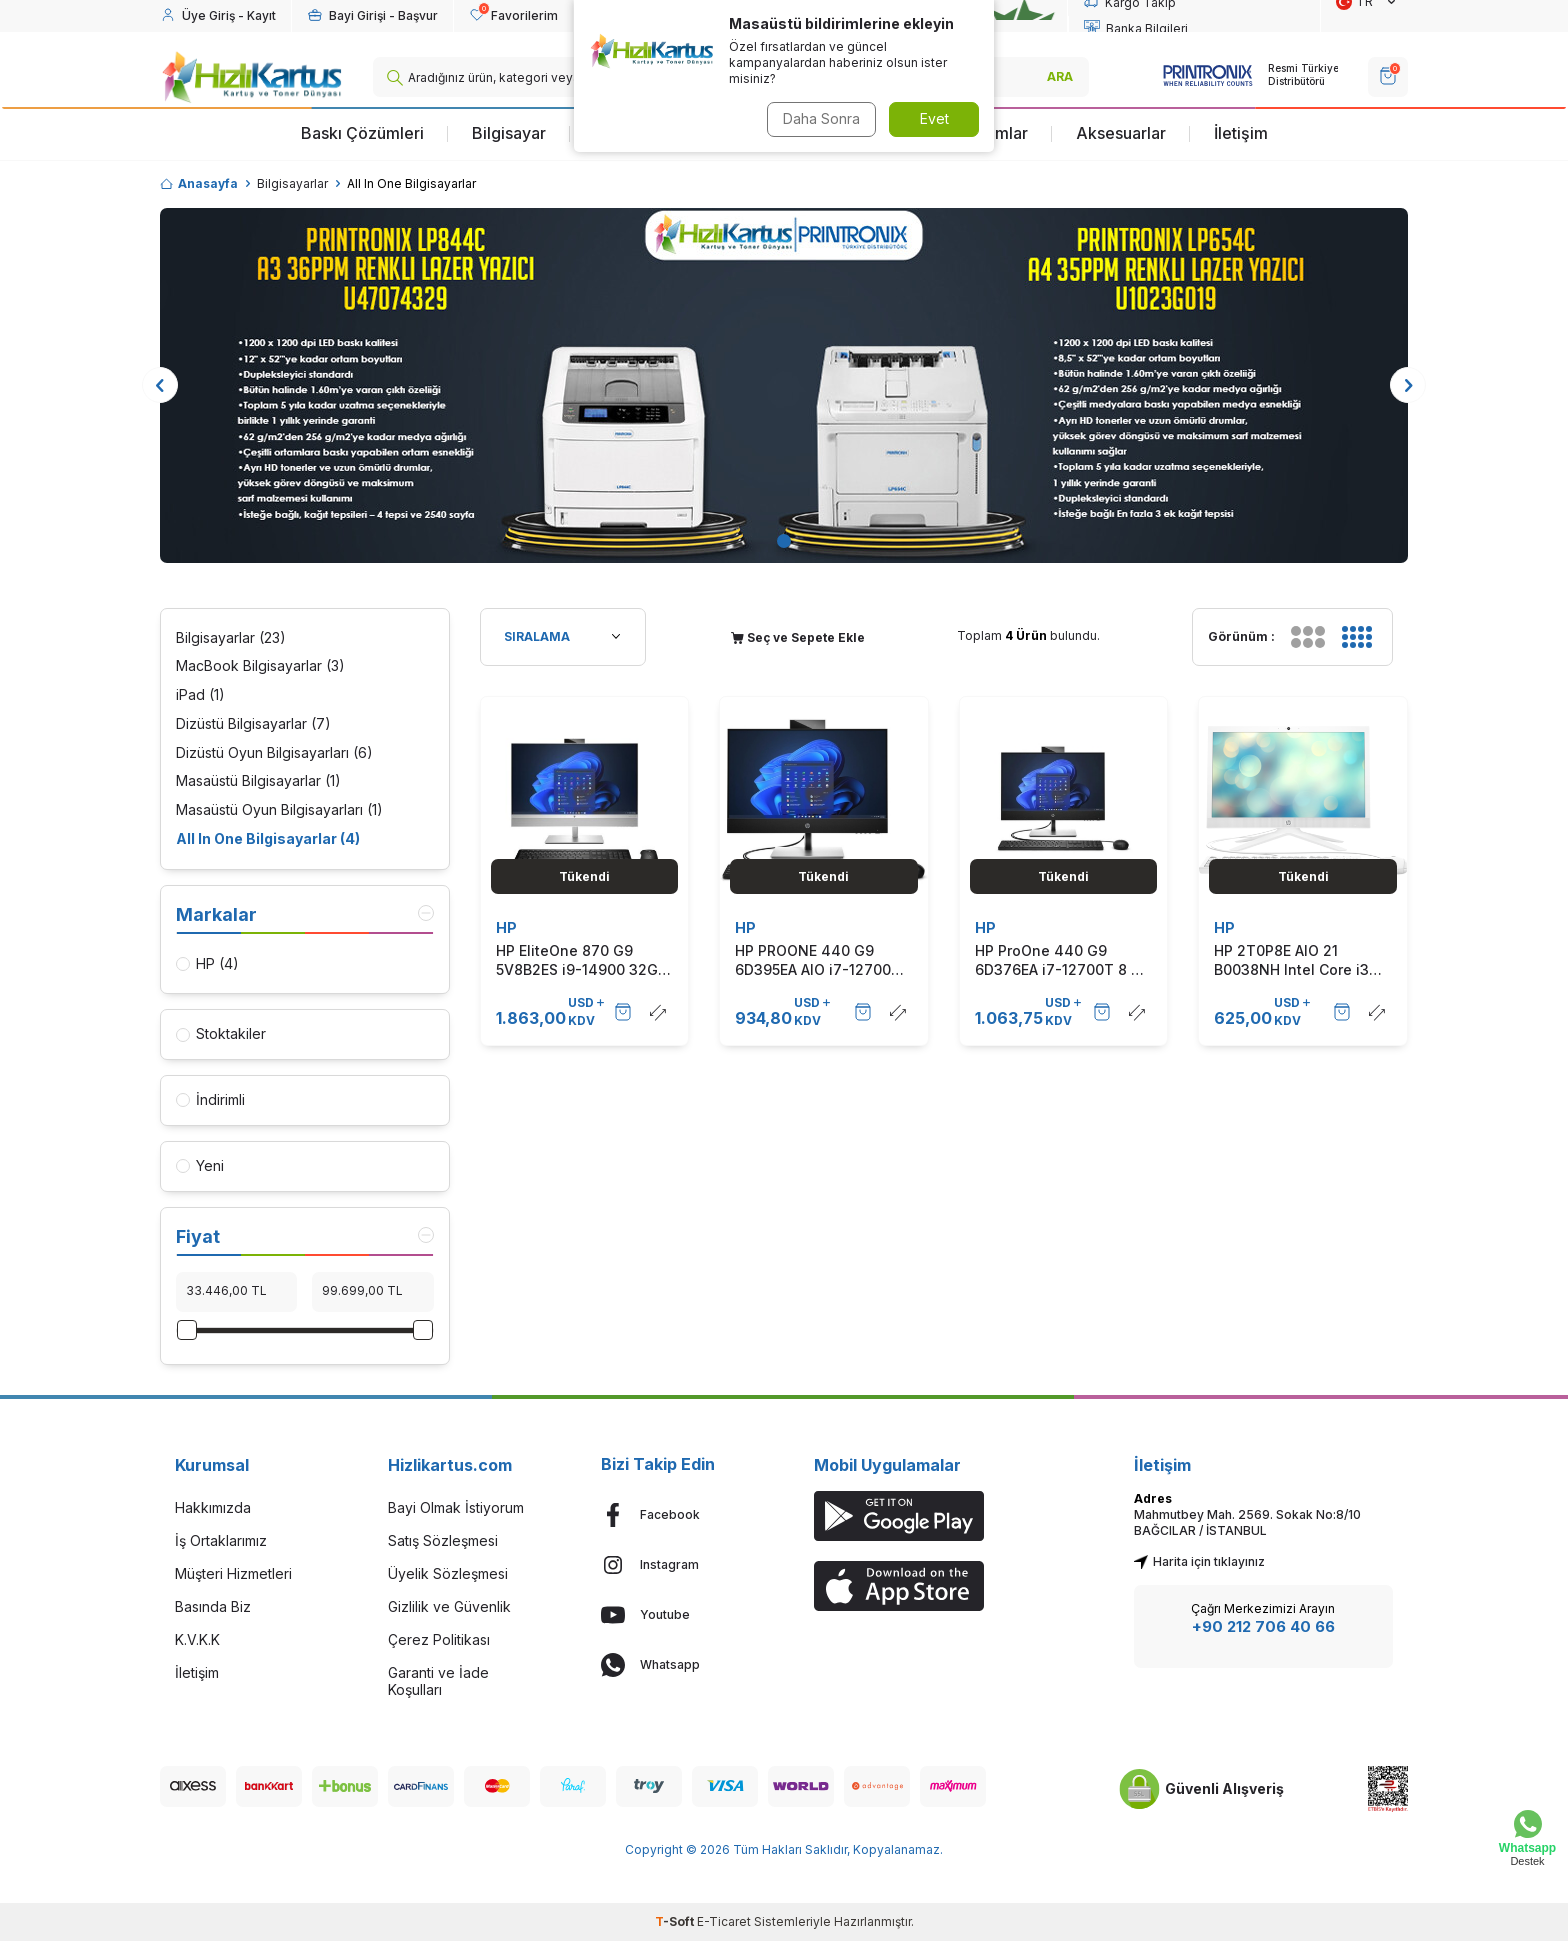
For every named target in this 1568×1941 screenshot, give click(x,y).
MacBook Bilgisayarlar (260, 666)
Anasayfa (199, 183)
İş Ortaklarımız (221, 1540)
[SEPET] (1388, 77)
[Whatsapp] (677, 1665)
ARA (1060, 76)
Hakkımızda (213, 1507)
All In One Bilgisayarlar (268, 839)
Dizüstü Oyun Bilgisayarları (274, 753)
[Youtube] (677, 1615)
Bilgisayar (509, 133)
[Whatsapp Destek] (1527, 1838)
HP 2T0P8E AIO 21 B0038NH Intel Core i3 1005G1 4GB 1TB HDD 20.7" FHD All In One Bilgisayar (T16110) (1291, 960)
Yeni (200, 1165)
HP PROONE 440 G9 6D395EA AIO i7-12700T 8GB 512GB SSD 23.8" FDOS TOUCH (818, 960)
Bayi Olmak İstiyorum (456, 1507)
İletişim (1241, 133)
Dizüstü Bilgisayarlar (253, 724)
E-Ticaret (724, 1921)
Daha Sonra (819, 118)
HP (506, 927)
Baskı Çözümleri (362, 133)
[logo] (251, 77)
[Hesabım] (218, 16)
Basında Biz (213, 1606)
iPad (200, 695)
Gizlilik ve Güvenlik (449, 1606)
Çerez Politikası (439, 1639)
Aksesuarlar (1121, 133)
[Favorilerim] (513, 16)
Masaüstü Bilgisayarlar (258, 781)
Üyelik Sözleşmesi (448, 1573)
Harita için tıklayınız (1199, 1561)
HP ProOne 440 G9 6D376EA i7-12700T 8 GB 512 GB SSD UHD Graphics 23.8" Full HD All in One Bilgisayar (1063, 960)
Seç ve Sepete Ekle (798, 637)
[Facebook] (677, 1515)
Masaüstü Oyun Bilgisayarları (279, 810)
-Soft (676, 1921)
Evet (934, 118)
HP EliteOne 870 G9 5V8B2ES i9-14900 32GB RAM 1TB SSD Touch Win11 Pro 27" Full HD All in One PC (581, 960)
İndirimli (210, 1099)
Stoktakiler (221, 1033)
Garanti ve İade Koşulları (438, 1681)
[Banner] (784, 385)
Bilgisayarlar (292, 183)
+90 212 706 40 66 (1263, 1626)
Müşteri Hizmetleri (233, 1573)
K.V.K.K (197, 1639)
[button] (784, 541)
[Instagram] (677, 1565)
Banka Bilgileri (1136, 29)
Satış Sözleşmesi (443, 1540)
